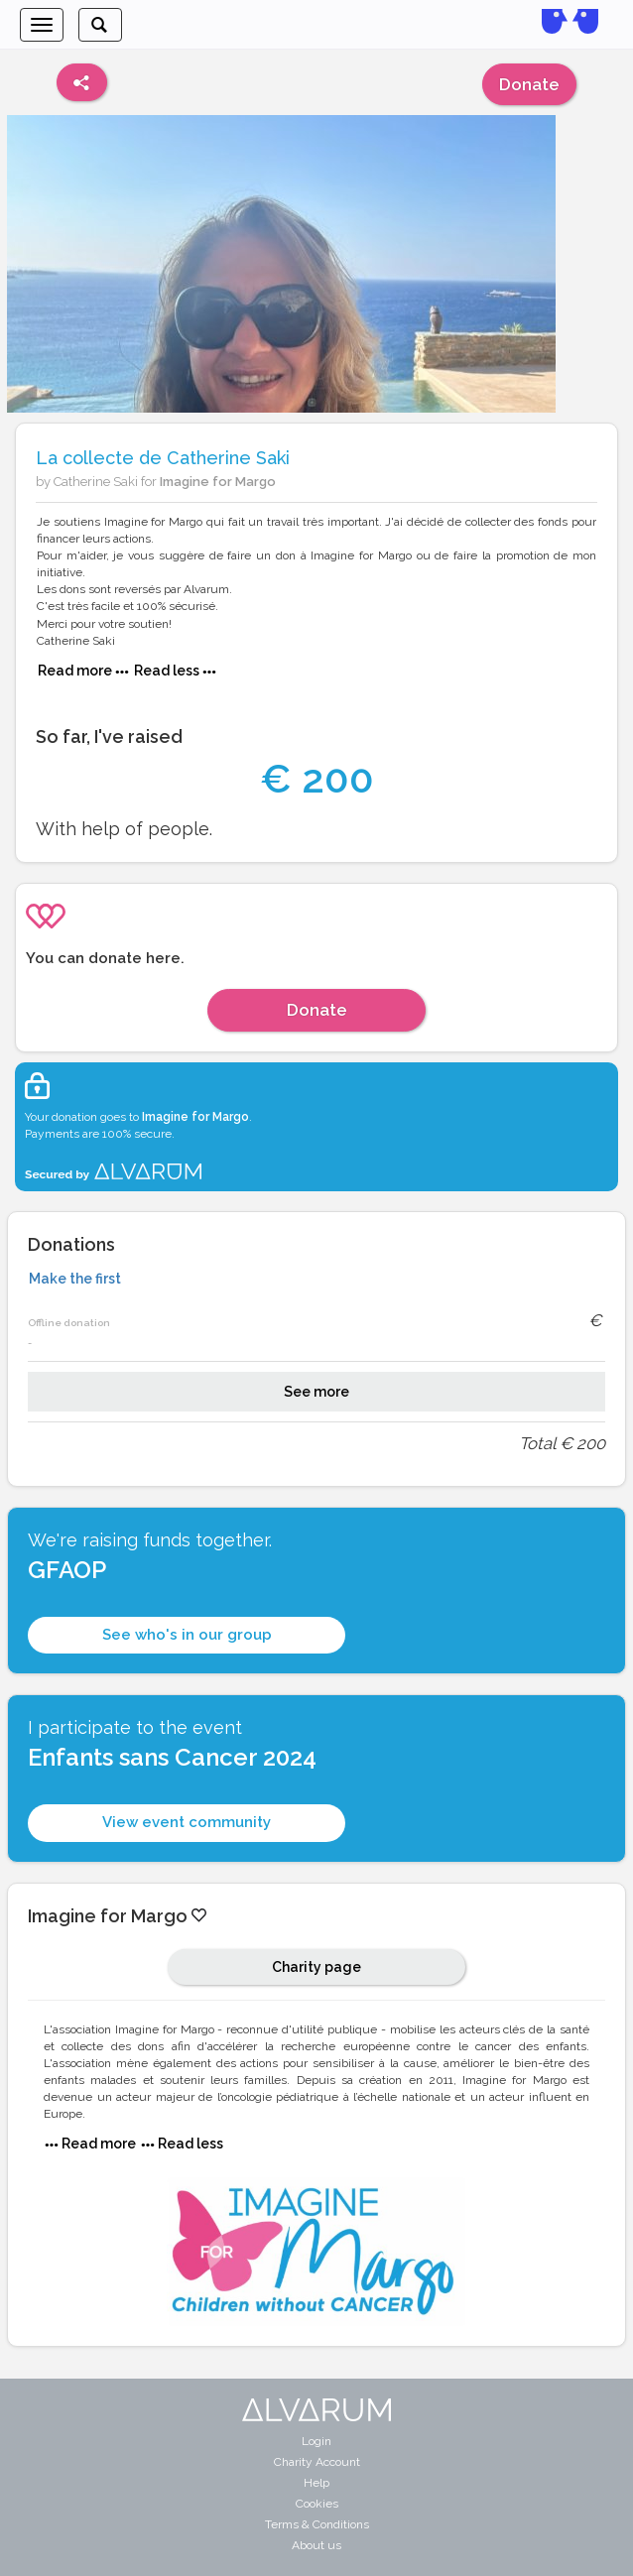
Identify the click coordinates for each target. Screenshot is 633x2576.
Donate (529, 84)
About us (316, 2545)
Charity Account (317, 2462)
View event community (186, 1822)
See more (316, 1392)
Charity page (316, 1967)
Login (316, 2441)
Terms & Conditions (317, 2524)
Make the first (75, 1279)
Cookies (317, 2504)
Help (316, 2483)
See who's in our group (187, 1635)
